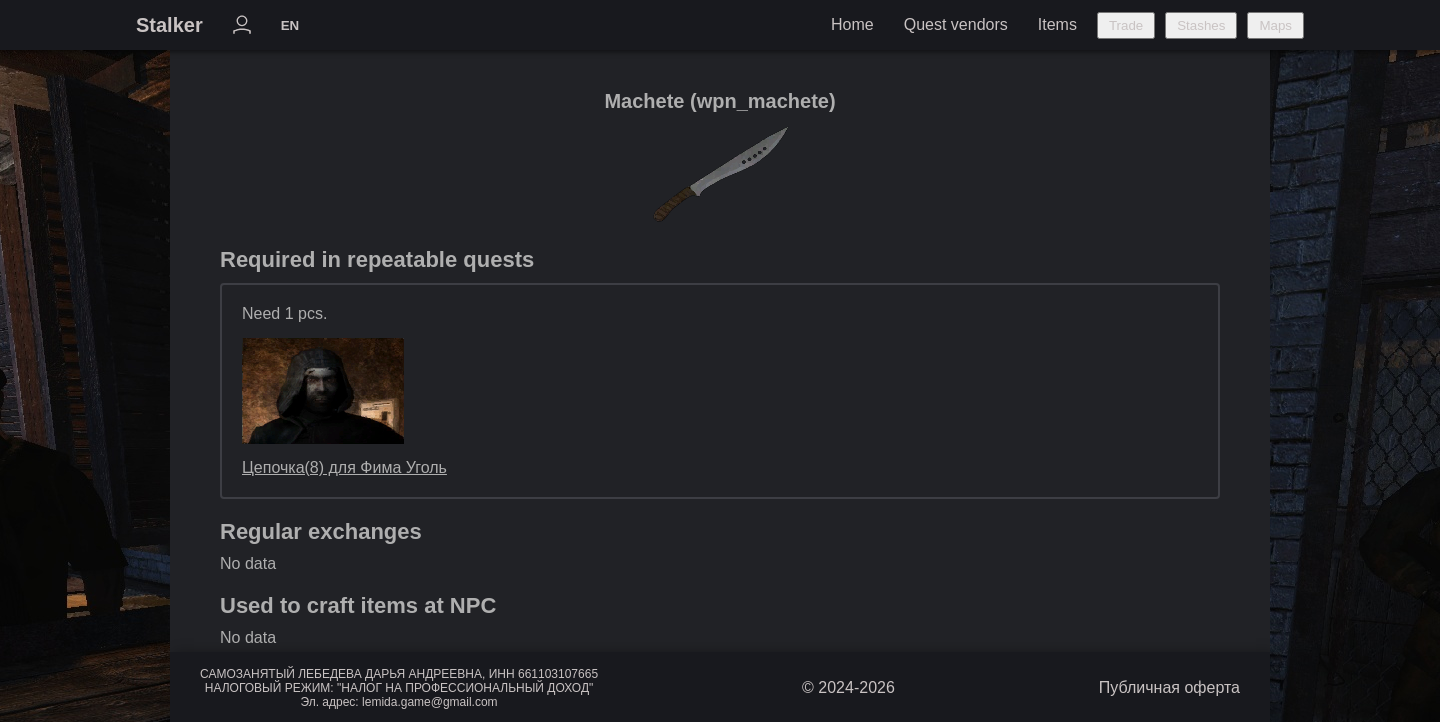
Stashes (1201, 25)
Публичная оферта (1169, 687)
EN (290, 25)
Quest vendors (956, 24)
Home (852, 24)
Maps (1275, 25)
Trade (1126, 25)
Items (1057, 24)
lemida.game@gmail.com (430, 702)
